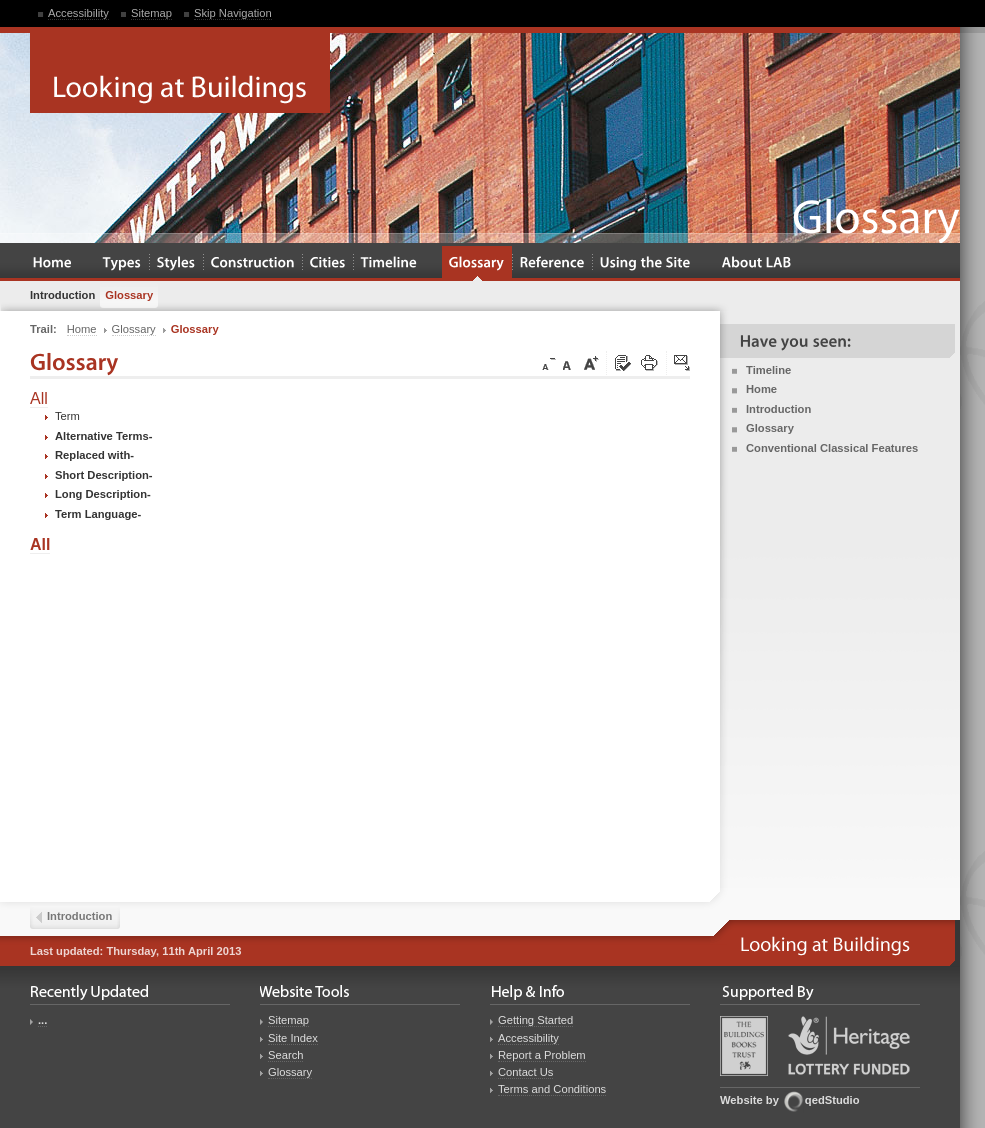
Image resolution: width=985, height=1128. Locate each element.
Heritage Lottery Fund (849, 1045)
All (39, 398)
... (42, 1020)
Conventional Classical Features (832, 448)
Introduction (778, 409)
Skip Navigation (233, 13)
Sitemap (151, 13)
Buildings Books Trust (744, 1046)
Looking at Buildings (180, 73)
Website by (749, 1100)
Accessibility (78, 13)
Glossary (770, 428)
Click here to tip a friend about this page (683, 364)
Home (761, 389)
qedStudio (832, 1100)
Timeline (768, 370)
